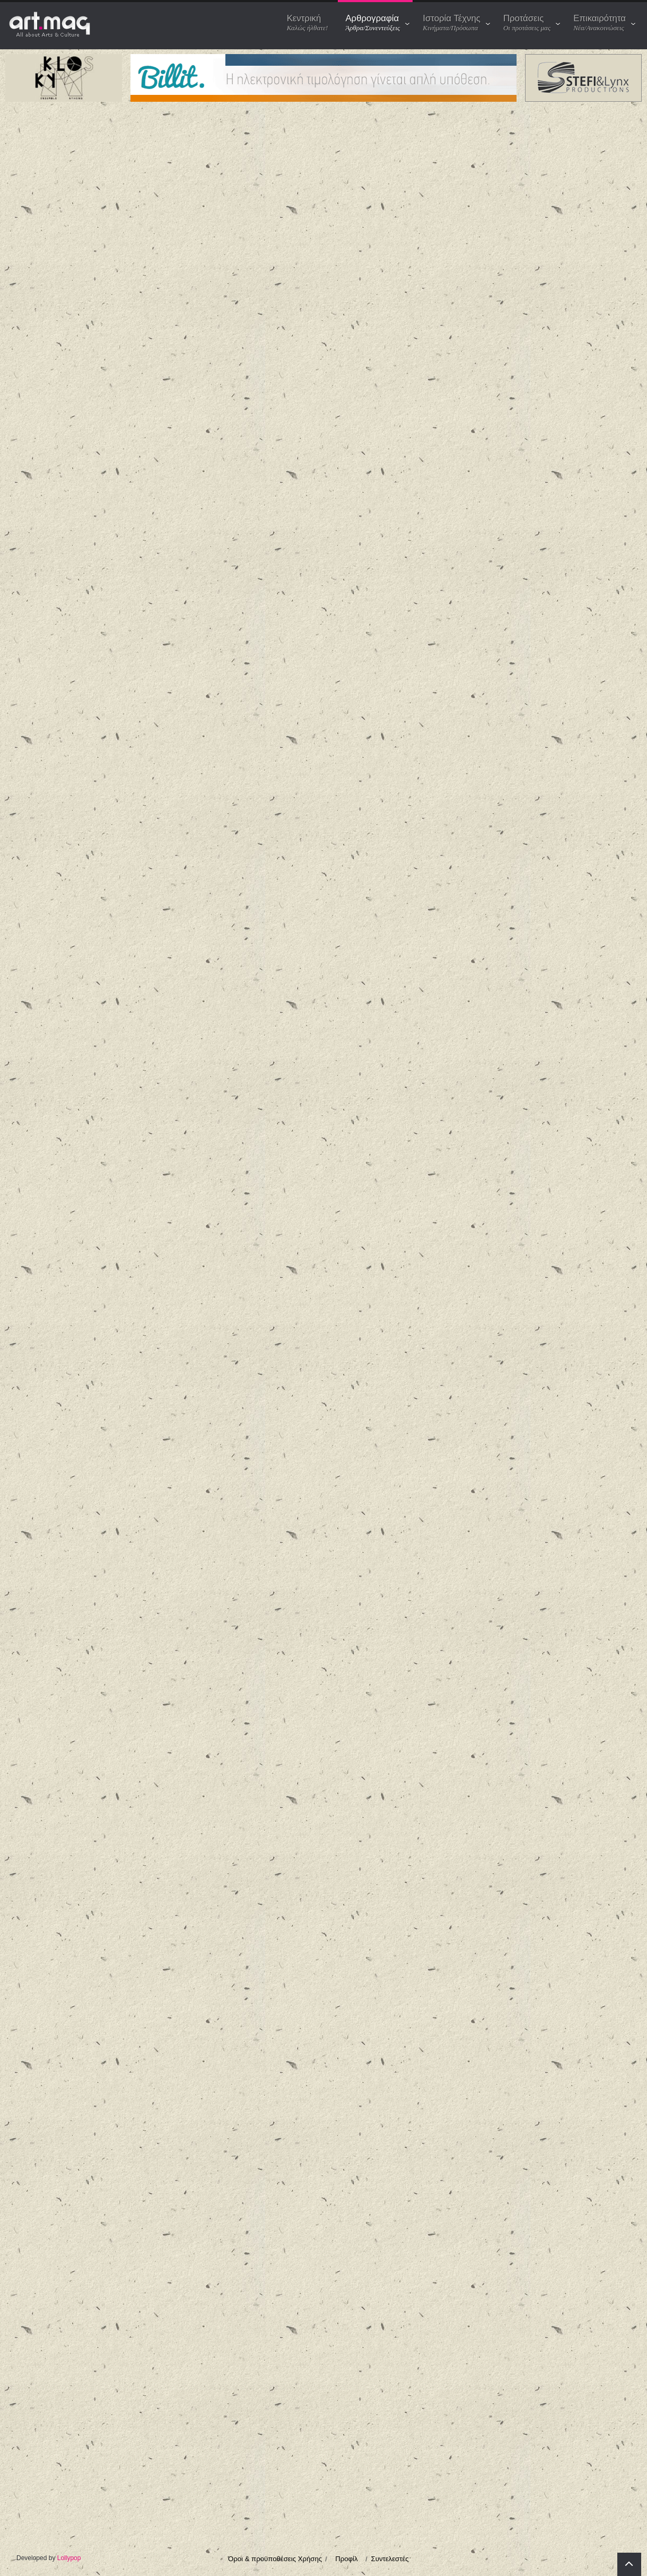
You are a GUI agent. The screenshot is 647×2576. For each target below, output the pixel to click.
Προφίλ (346, 2559)
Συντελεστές (390, 2559)
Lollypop (69, 2558)
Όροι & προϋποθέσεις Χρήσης (275, 2559)
